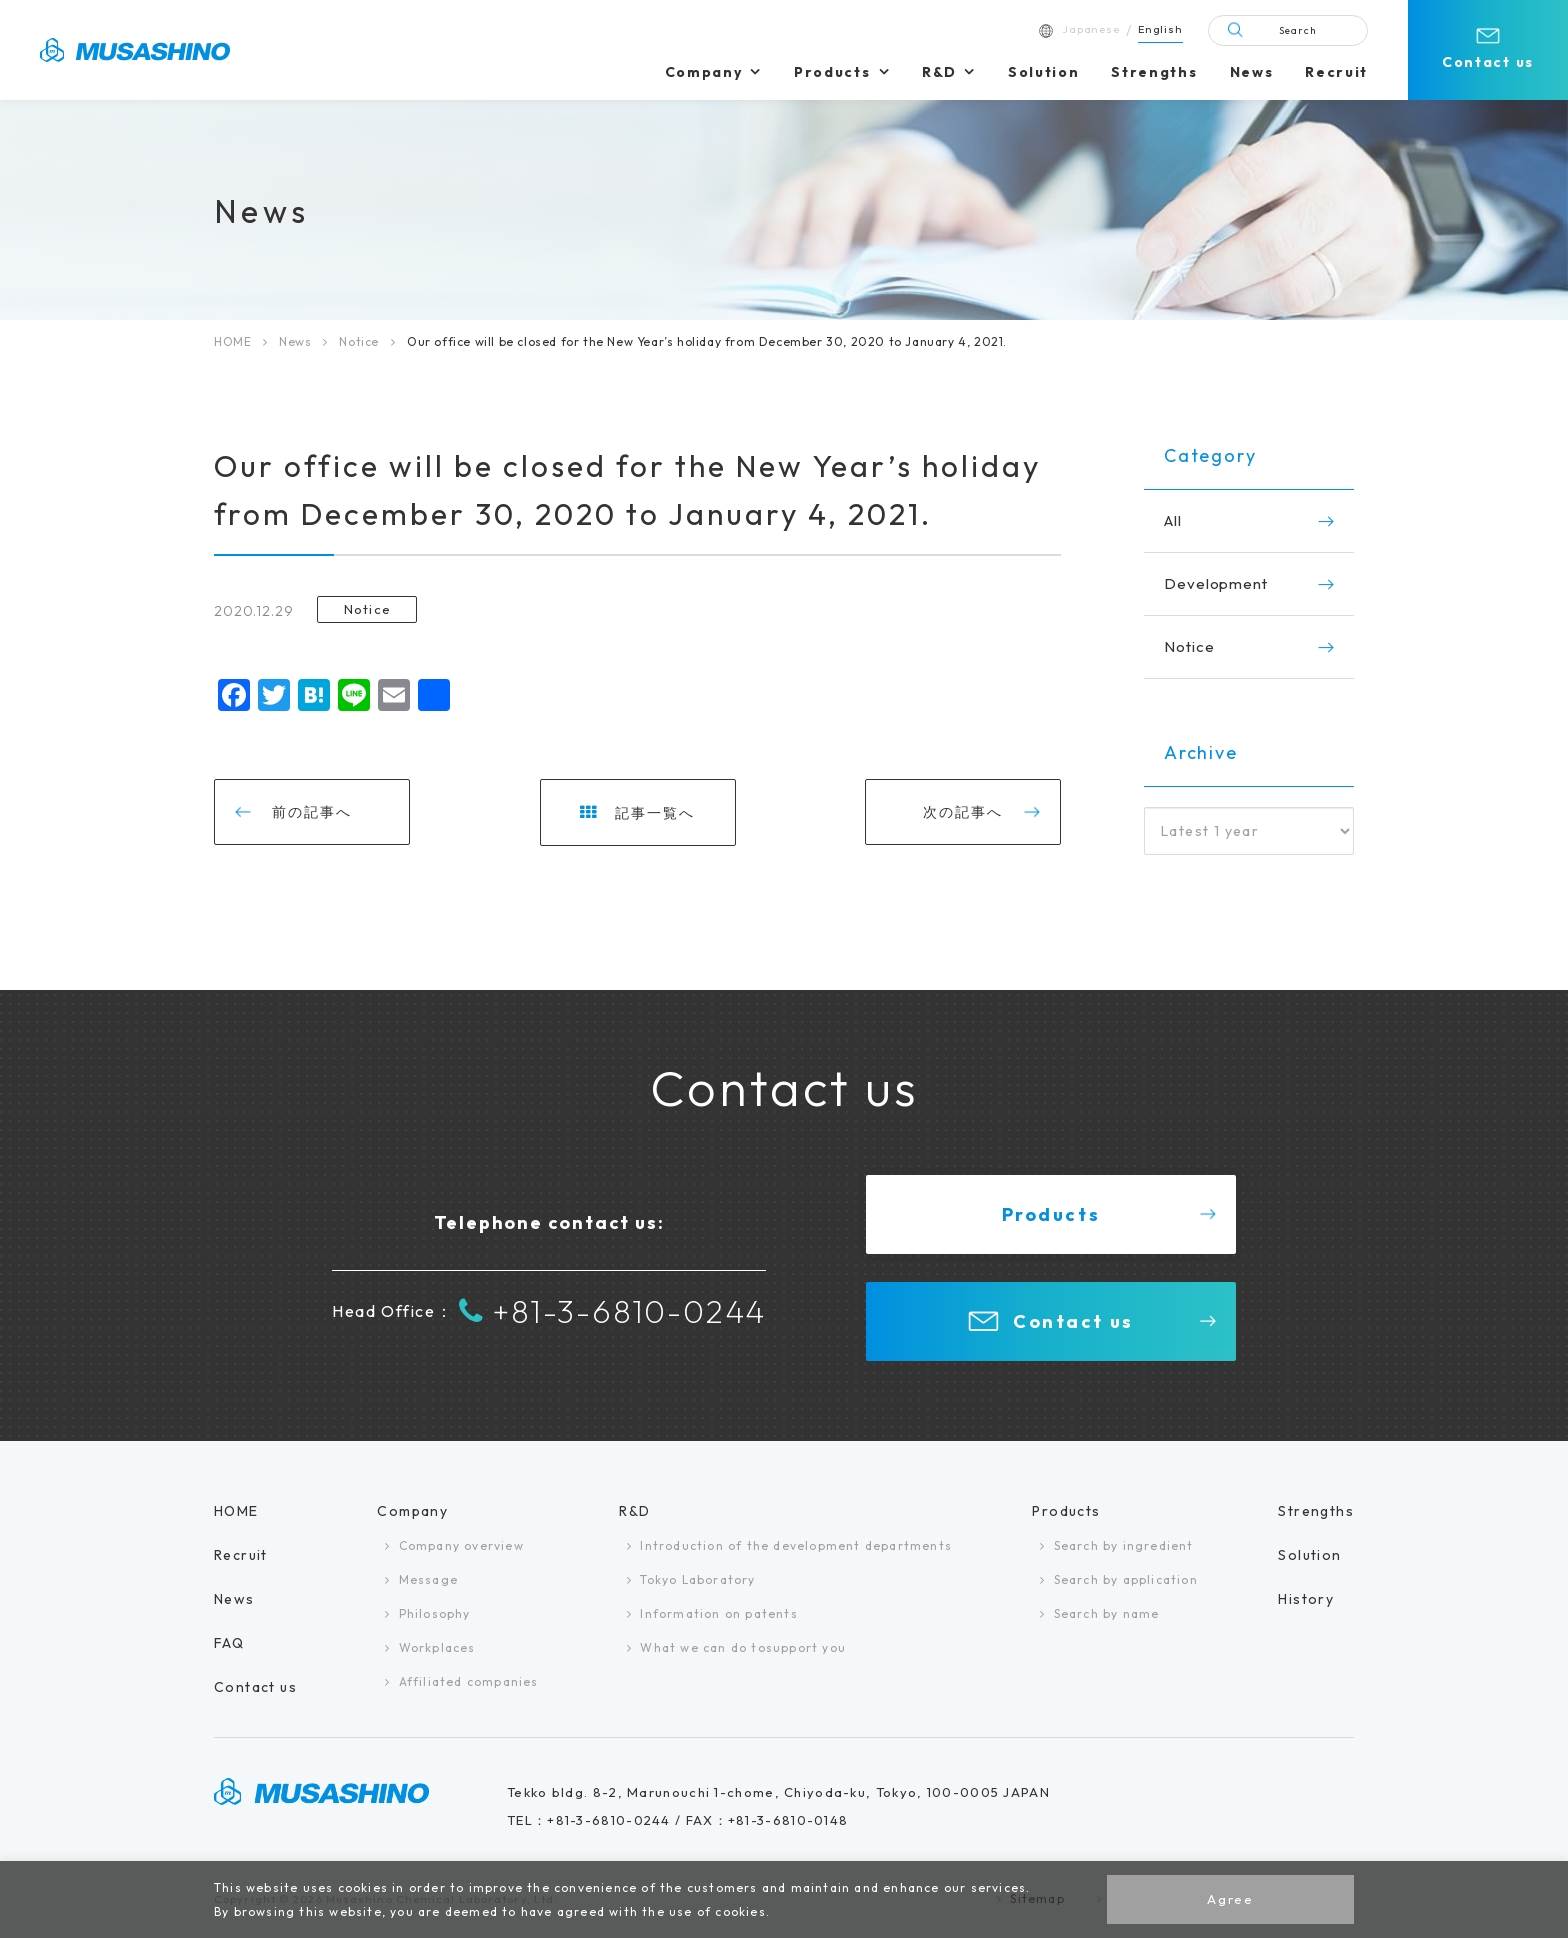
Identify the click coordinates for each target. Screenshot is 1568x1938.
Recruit (1336, 72)
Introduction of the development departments (796, 1545)
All (1173, 520)
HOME (232, 341)
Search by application (1126, 1579)
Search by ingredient (1124, 1545)
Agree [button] (1230, 1899)
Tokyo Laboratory (697, 1579)
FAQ (229, 1643)
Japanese (1091, 29)
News (1252, 72)
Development (1216, 583)
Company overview (461, 1545)
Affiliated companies (469, 1681)
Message (428, 1579)
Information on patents (718, 1613)
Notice (359, 341)
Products (832, 72)
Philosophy (435, 1613)
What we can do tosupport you (743, 1647)
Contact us (1488, 62)
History (1306, 1599)
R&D (939, 72)
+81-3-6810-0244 (612, 1311)
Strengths (1154, 72)
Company (704, 72)
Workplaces (437, 1647)
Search (1298, 30)
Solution (1043, 72)
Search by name (1107, 1613)
